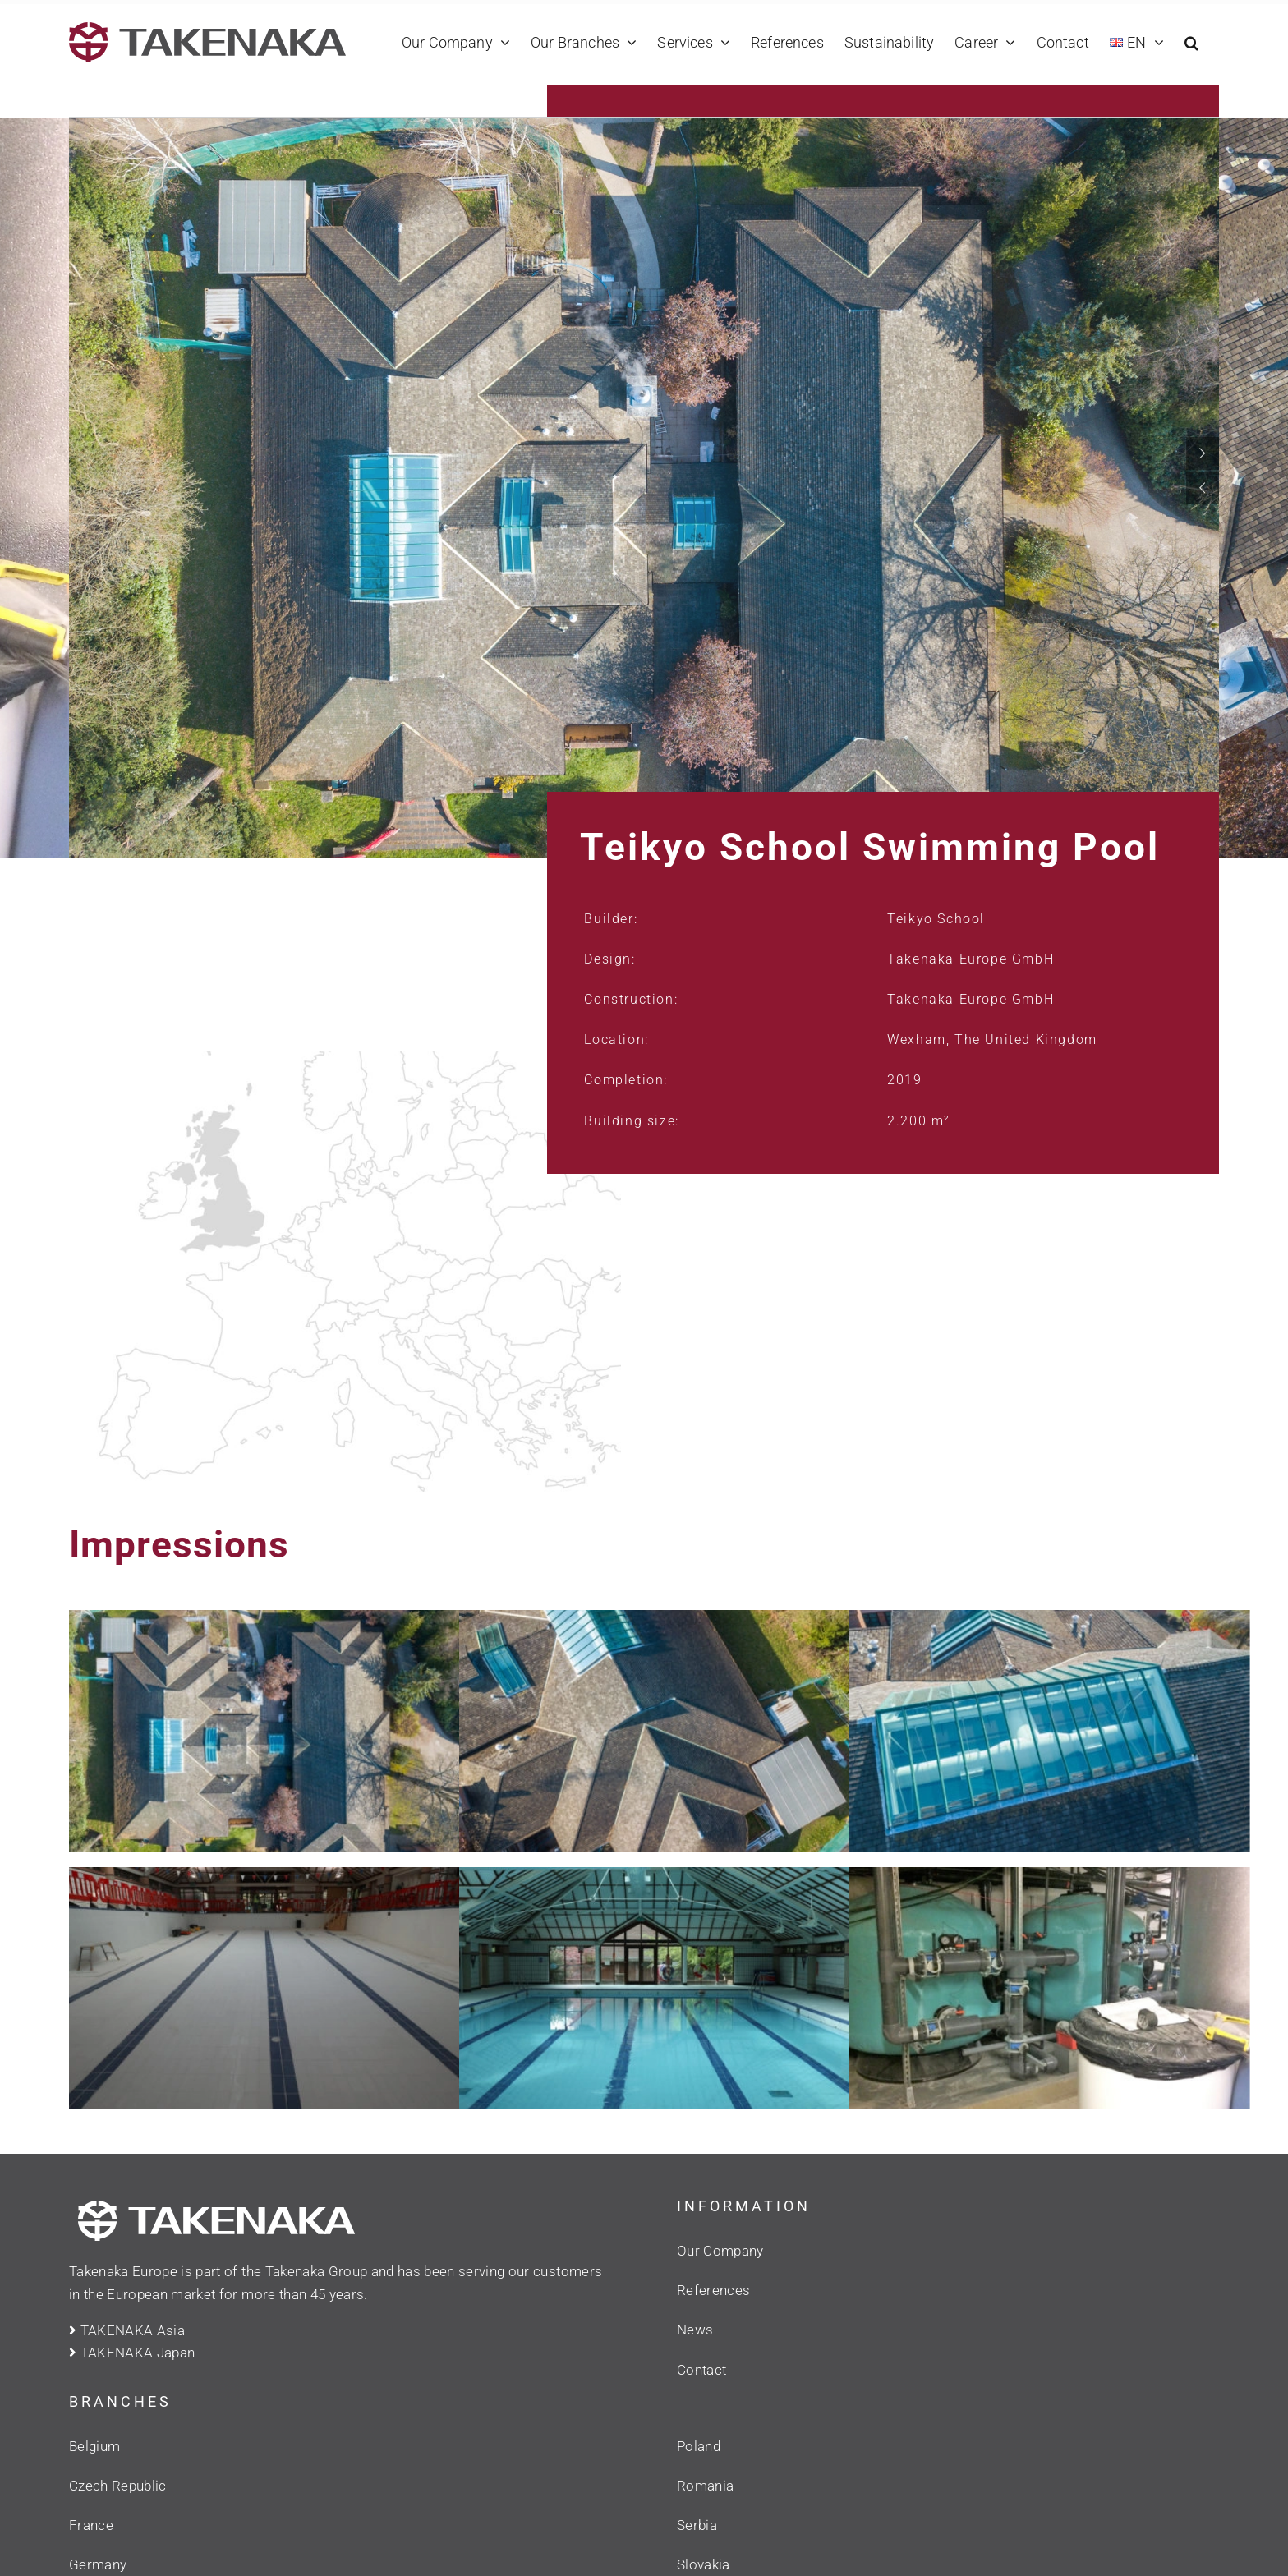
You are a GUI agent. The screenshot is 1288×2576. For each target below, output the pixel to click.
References (713, 2290)
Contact (701, 2370)
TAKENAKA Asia (127, 2330)
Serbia (697, 2525)
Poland (698, 2446)
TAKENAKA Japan (132, 2352)
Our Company (720, 2250)
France (91, 2525)
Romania (705, 2485)
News (695, 2329)
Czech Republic (118, 2485)
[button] (1191, 42)
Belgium (94, 2446)
